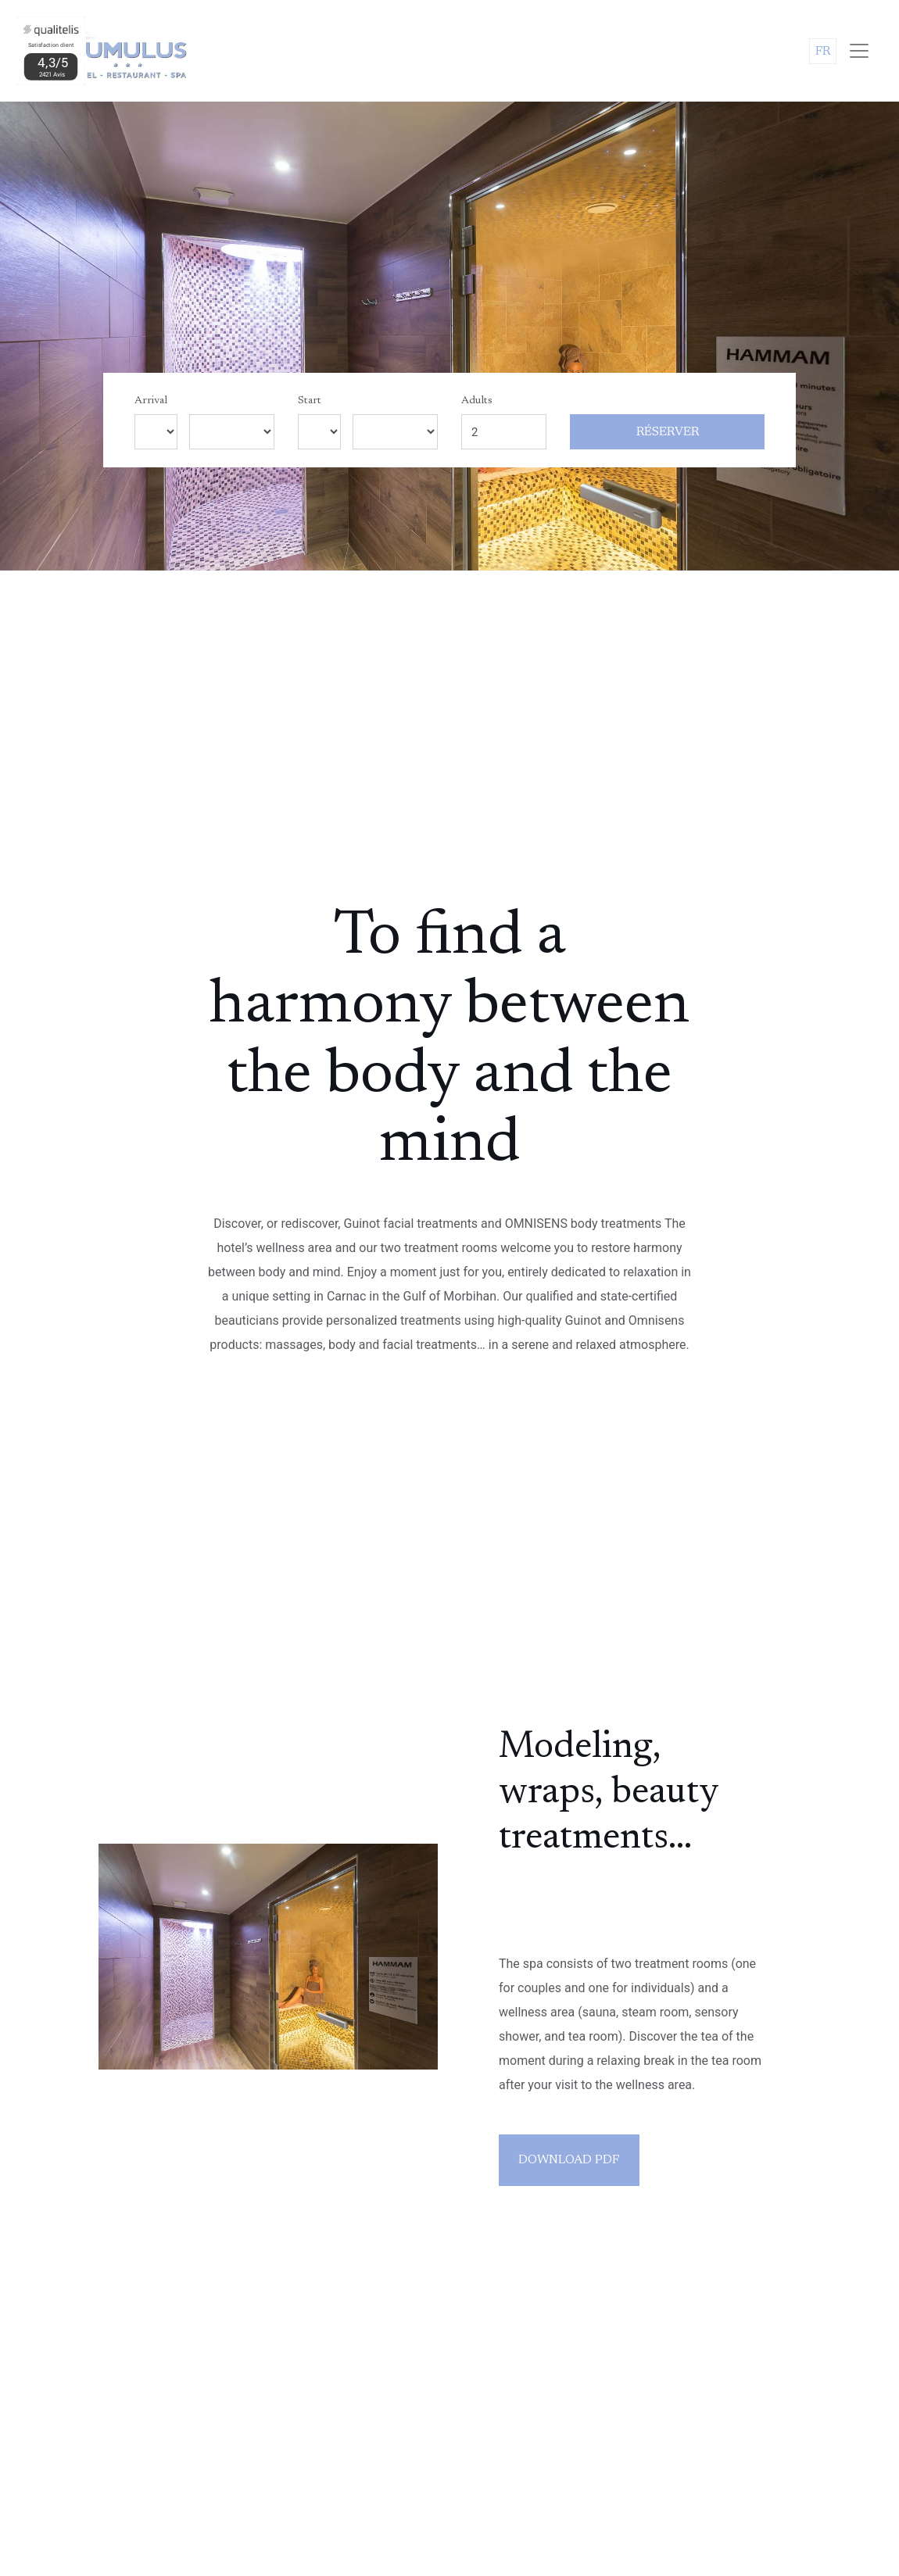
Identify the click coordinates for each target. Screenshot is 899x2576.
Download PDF (568, 2160)
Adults (476, 400)
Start (309, 400)
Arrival (150, 400)
